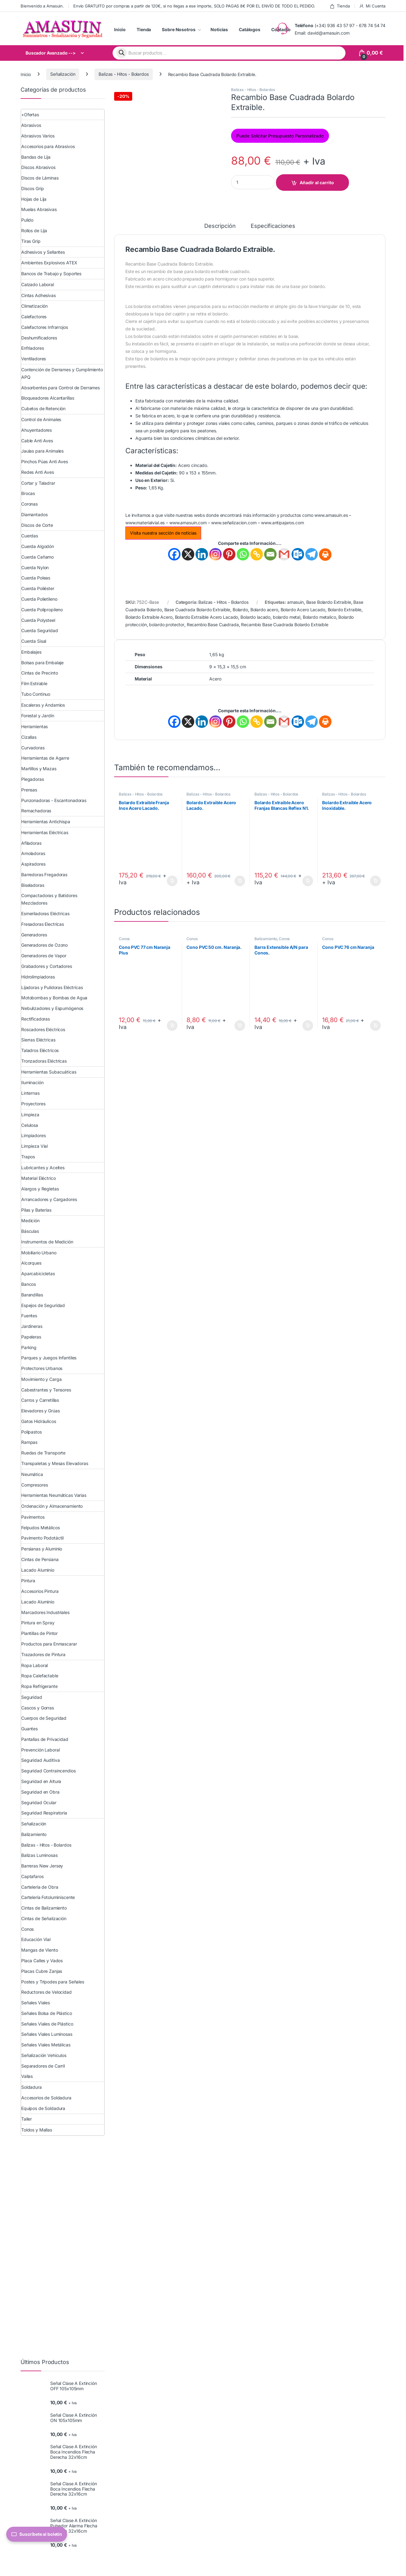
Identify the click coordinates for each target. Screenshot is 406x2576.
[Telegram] (311, 554)
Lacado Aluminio (37, 1570)
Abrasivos (31, 125)
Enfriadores (32, 348)
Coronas (29, 504)
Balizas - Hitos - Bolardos (123, 74)
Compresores (34, 1484)
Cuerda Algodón (37, 546)
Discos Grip (32, 188)
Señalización (62, 74)
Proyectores (33, 1103)
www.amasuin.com (188, 522)
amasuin (295, 602)
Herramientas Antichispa (45, 821)
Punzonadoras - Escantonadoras (53, 800)
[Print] (325, 554)
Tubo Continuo (35, 694)
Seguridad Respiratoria (44, 1812)
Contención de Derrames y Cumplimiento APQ (62, 373)
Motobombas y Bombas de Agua (54, 997)
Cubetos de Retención (43, 408)
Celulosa (29, 1125)
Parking (28, 1347)
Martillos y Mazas (38, 768)
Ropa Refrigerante (39, 1686)
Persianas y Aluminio (41, 1548)
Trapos (28, 1156)
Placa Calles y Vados (42, 1960)
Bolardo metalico (319, 617)
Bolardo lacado (255, 617)
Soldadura (31, 2087)
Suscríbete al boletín (36, 2534)
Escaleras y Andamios (43, 705)
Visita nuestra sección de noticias (163, 533)
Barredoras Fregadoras (44, 874)
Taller (26, 2119)
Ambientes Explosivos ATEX (49, 262)
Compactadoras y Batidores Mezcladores (49, 899)
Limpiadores (33, 1135)
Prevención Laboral (40, 1749)
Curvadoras (33, 747)
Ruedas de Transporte (43, 1452)
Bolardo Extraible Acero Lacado (206, 617)
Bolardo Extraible (345, 609)
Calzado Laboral (37, 284)
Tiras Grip (31, 241)
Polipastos (31, 1432)
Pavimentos (33, 1517)
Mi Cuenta (372, 6)
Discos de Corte (37, 525)
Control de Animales (41, 419)
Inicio (120, 29)
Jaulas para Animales (42, 451)
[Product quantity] (253, 182)
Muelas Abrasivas (39, 209)
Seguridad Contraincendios (48, 1770)
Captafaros (32, 1876)
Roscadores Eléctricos (43, 1029)
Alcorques (31, 1263)
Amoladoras (33, 853)
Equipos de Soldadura (43, 2108)
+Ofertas (30, 114)
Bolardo (240, 609)
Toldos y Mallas (36, 2129)
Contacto (281, 29)
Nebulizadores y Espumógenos (52, 1008)
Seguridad (31, 1697)
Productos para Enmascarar (49, 1643)
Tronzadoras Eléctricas (44, 1061)
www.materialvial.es (145, 522)
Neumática (32, 1474)
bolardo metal (286, 617)
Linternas (30, 1093)
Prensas (29, 789)
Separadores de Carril (43, 2066)
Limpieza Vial (34, 1146)
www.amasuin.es (331, 515)
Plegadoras (32, 779)
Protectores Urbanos (41, 1368)
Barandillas (32, 1294)
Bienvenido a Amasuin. (42, 5)
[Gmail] (284, 554)
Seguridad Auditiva (40, 1760)
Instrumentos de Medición (47, 1241)
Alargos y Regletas (40, 1188)
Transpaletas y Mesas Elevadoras (54, 1463)
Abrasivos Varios (38, 135)
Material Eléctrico (38, 1178)
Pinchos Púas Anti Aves (44, 461)
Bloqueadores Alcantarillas (47, 398)
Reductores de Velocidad (46, 1992)
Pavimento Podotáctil (42, 1537)
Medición (30, 1220)
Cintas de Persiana (39, 1559)
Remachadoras (36, 810)
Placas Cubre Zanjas (41, 1971)
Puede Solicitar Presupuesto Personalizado (280, 135)
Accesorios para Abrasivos (48, 146)
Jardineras (31, 1326)
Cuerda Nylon (35, 567)
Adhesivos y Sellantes (43, 252)
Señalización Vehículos (43, 2055)
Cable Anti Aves (37, 440)
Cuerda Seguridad (39, 630)
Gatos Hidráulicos (38, 1421)
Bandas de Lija (36, 157)
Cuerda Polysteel (38, 620)
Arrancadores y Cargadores (49, 1199)
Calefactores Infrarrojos (44, 327)
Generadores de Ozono (44, 945)
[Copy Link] (256, 554)
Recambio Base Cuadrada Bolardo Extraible (284, 624)
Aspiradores (33, 864)
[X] (188, 554)
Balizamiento (265, 938)
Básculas (30, 1231)
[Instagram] (215, 554)
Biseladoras (32, 885)
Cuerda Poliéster (37, 588)
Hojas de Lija (33, 199)
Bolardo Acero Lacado (303, 609)
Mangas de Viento (39, 1950)
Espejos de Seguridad (43, 1305)
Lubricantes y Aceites (43, 1167)
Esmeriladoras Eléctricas (45, 913)
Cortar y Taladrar (38, 483)
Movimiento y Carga (41, 1379)
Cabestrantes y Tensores (46, 1389)
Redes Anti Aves (37, 472)
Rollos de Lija (34, 230)
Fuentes (29, 1315)
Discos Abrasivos (38, 167)
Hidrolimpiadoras (38, 976)
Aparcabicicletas (38, 1273)
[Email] (270, 554)
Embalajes (31, 652)
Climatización (34, 306)
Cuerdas (29, 535)
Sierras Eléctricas (38, 1039)
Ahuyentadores (36, 430)
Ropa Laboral (34, 1665)
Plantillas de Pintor (39, 1633)
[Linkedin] (202, 554)
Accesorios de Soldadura (46, 2097)
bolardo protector (166, 624)
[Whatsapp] (243, 554)
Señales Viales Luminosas (46, 2034)
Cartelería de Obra (39, 1887)
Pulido (27, 220)
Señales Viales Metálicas (45, 2044)
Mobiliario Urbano (38, 1252)
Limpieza (30, 1114)
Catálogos (249, 29)
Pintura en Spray (38, 1622)
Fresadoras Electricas (42, 924)
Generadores (34, 934)
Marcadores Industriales (45, 1612)
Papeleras (31, 1336)
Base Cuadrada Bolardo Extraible (197, 609)
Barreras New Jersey (42, 1865)
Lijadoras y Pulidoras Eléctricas (52, 987)
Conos (124, 938)
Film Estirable (34, 683)
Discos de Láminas (40, 177)
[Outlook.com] (298, 554)
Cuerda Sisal (33, 641)
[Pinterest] (229, 554)
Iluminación (32, 1082)
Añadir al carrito (317, 182)
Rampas (29, 1442)
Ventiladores (33, 358)
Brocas (28, 493)
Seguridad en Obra (40, 1792)
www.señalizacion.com (233, 522)
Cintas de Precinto (39, 672)
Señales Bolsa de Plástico (46, 2013)
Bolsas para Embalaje (42, 662)
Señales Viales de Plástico (47, 2023)
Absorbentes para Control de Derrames (60, 387)
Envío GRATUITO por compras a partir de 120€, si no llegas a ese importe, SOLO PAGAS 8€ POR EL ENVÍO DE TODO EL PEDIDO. (194, 5)
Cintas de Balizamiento (44, 1907)
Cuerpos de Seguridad (43, 1718)
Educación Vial (36, 1939)
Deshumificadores (39, 337)
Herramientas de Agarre (45, 758)
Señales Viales (35, 2002)
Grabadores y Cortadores (46, 966)
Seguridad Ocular (38, 1802)
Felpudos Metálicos (40, 1527)
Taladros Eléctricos (40, 1050)
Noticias (219, 29)
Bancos (28, 1284)
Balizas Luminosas (39, 1855)
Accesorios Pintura (39, 1591)
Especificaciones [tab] (273, 226)
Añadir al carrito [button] (172, 881)
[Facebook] (174, 554)
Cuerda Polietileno (39, 599)
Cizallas (28, 737)
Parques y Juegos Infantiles (48, 1357)
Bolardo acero (264, 609)
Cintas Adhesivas (38, 295)
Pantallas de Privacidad (44, 1739)
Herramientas (34, 726)
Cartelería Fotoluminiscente (48, 1897)
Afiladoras (31, 843)
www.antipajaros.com (282, 522)
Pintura (28, 1580)
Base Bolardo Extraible (328, 602)
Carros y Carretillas (40, 1400)
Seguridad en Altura (41, 1781)
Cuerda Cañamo (37, 557)
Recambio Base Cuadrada (213, 624)
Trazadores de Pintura (43, 1654)
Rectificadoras (35, 1018)
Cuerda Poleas (35, 577)
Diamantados (34, 514)
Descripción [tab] (219, 226)
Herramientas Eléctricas (44, 832)
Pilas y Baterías (36, 1210)
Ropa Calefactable (39, 1675)
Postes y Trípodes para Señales (52, 1981)
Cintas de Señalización (43, 1918)
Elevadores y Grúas (40, 1410)
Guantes (29, 1728)
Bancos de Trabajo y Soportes (51, 273)
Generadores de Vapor (43, 955)
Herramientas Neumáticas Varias (53, 1495)
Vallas (27, 2076)
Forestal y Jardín (37, 715)
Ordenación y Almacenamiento (52, 1506)
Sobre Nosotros (178, 29)
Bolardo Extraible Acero (148, 617)
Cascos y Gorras (37, 1707)
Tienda (340, 6)
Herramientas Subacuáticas (48, 1071)
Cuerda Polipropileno (42, 609)
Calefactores (33, 316)
